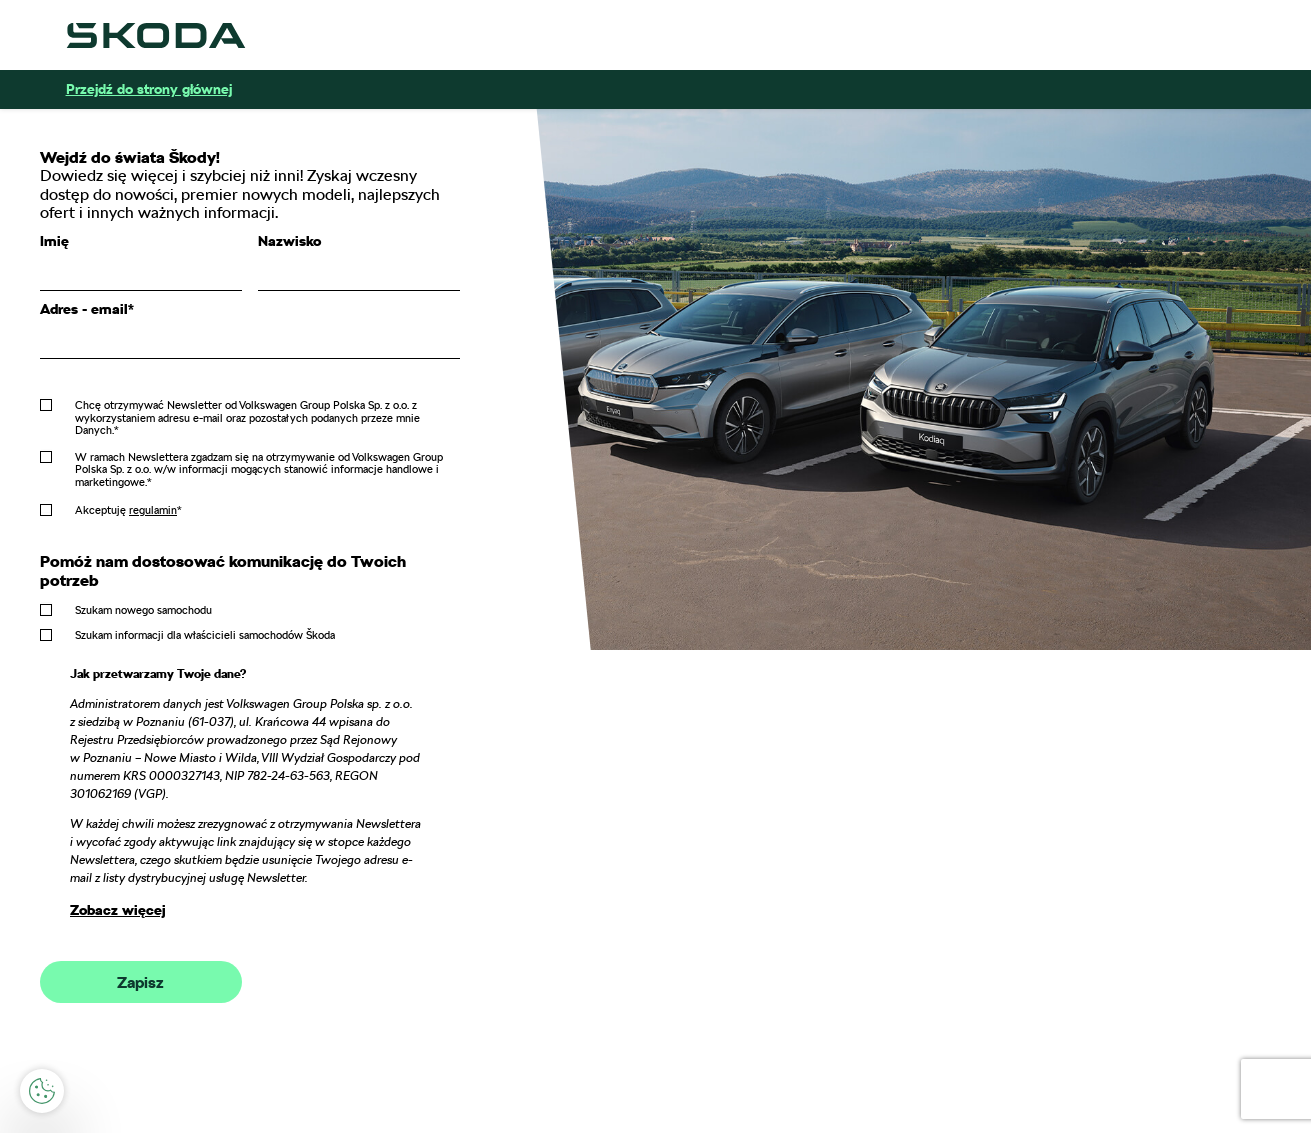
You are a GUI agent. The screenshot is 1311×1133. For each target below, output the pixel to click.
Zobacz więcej (118, 910)
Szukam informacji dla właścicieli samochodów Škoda (205, 635)
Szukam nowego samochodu (143, 610)
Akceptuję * (128, 510)
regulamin (153, 510)
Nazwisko (289, 241)
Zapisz (140, 983)
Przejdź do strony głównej (149, 89)
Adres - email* (87, 309)
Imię (54, 241)
